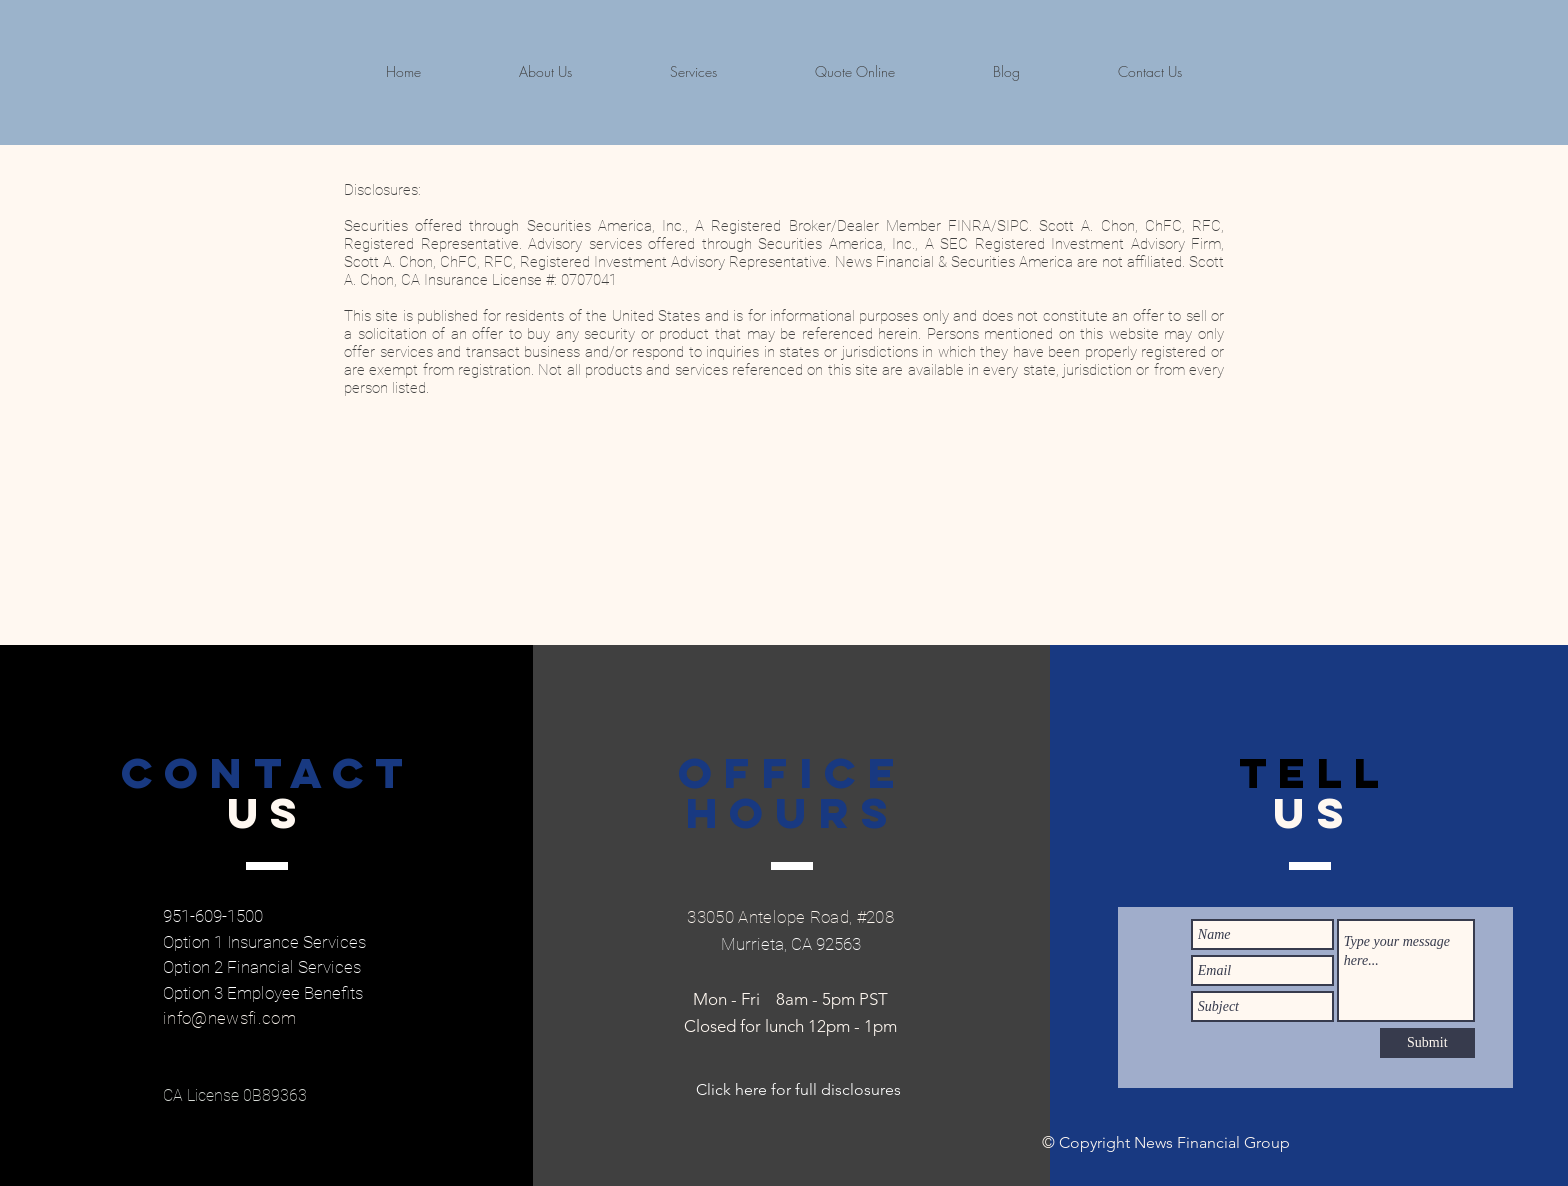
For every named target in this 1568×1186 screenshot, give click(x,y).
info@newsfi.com (229, 1018)
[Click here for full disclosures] (798, 1090)
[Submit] (1427, 1043)
